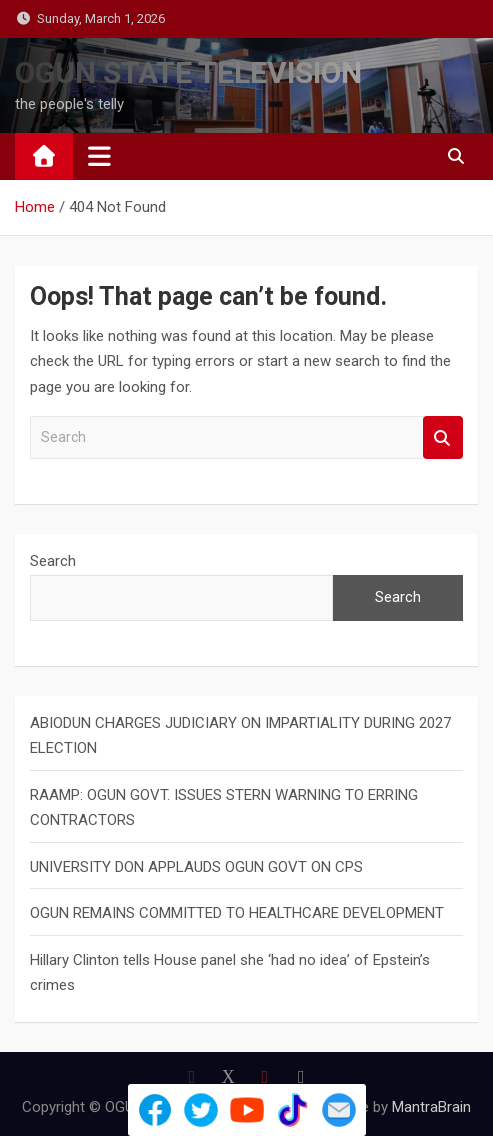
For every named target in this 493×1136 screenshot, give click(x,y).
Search (443, 437)
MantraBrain (431, 1107)
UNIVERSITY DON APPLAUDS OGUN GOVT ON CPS (196, 867)
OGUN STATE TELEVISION (188, 72)
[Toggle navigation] (99, 156)
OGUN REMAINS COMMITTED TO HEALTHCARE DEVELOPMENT (237, 913)
